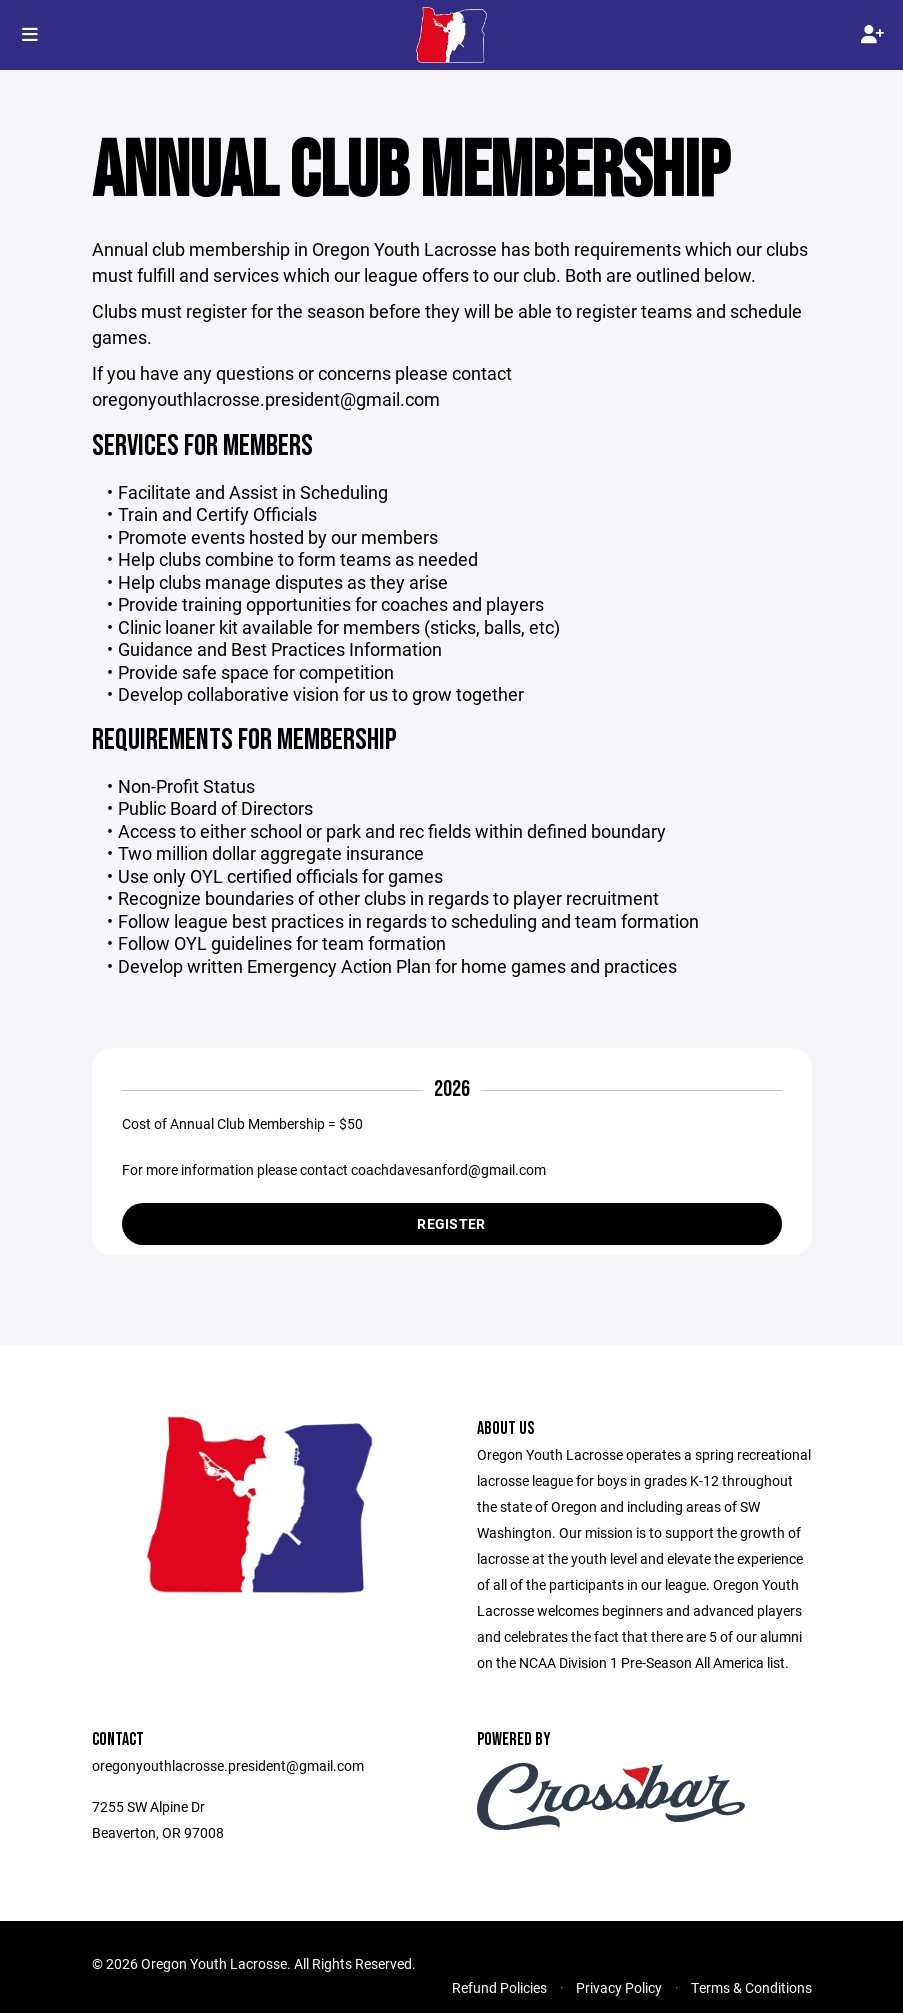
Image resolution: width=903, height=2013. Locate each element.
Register (451, 1223)
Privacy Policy (619, 1987)
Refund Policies (499, 1987)
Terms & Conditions (751, 1987)
